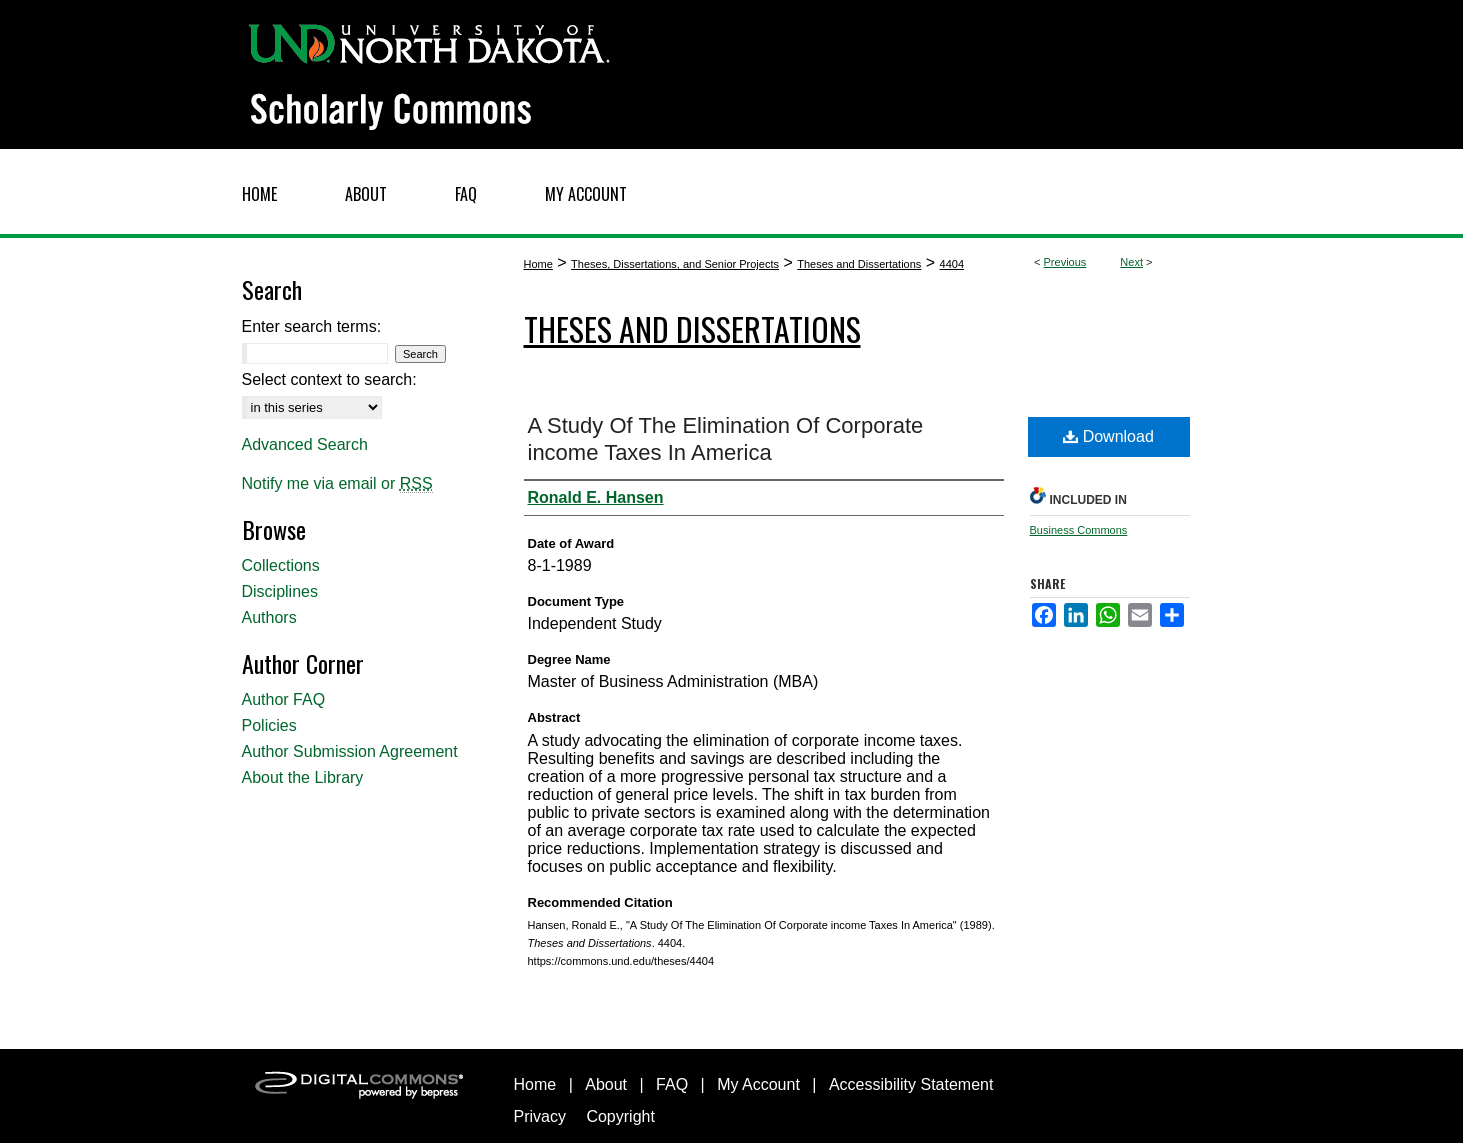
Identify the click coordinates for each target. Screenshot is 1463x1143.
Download (1108, 436)
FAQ (672, 1084)
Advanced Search (305, 444)
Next (1131, 262)
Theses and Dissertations (859, 264)
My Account (758, 1084)
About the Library (303, 777)
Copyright (620, 1116)
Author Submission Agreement (350, 751)
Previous (1065, 262)
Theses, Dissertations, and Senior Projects (675, 264)
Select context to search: (329, 379)
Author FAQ (284, 699)
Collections (281, 565)
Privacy (540, 1116)
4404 (952, 264)
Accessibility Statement (911, 1084)
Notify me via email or (337, 484)
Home (538, 264)
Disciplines (280, 591)
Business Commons (1079, 530)
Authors (269, 617)
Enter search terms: (312, 326)
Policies (269, 725)
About (606, 1084)
